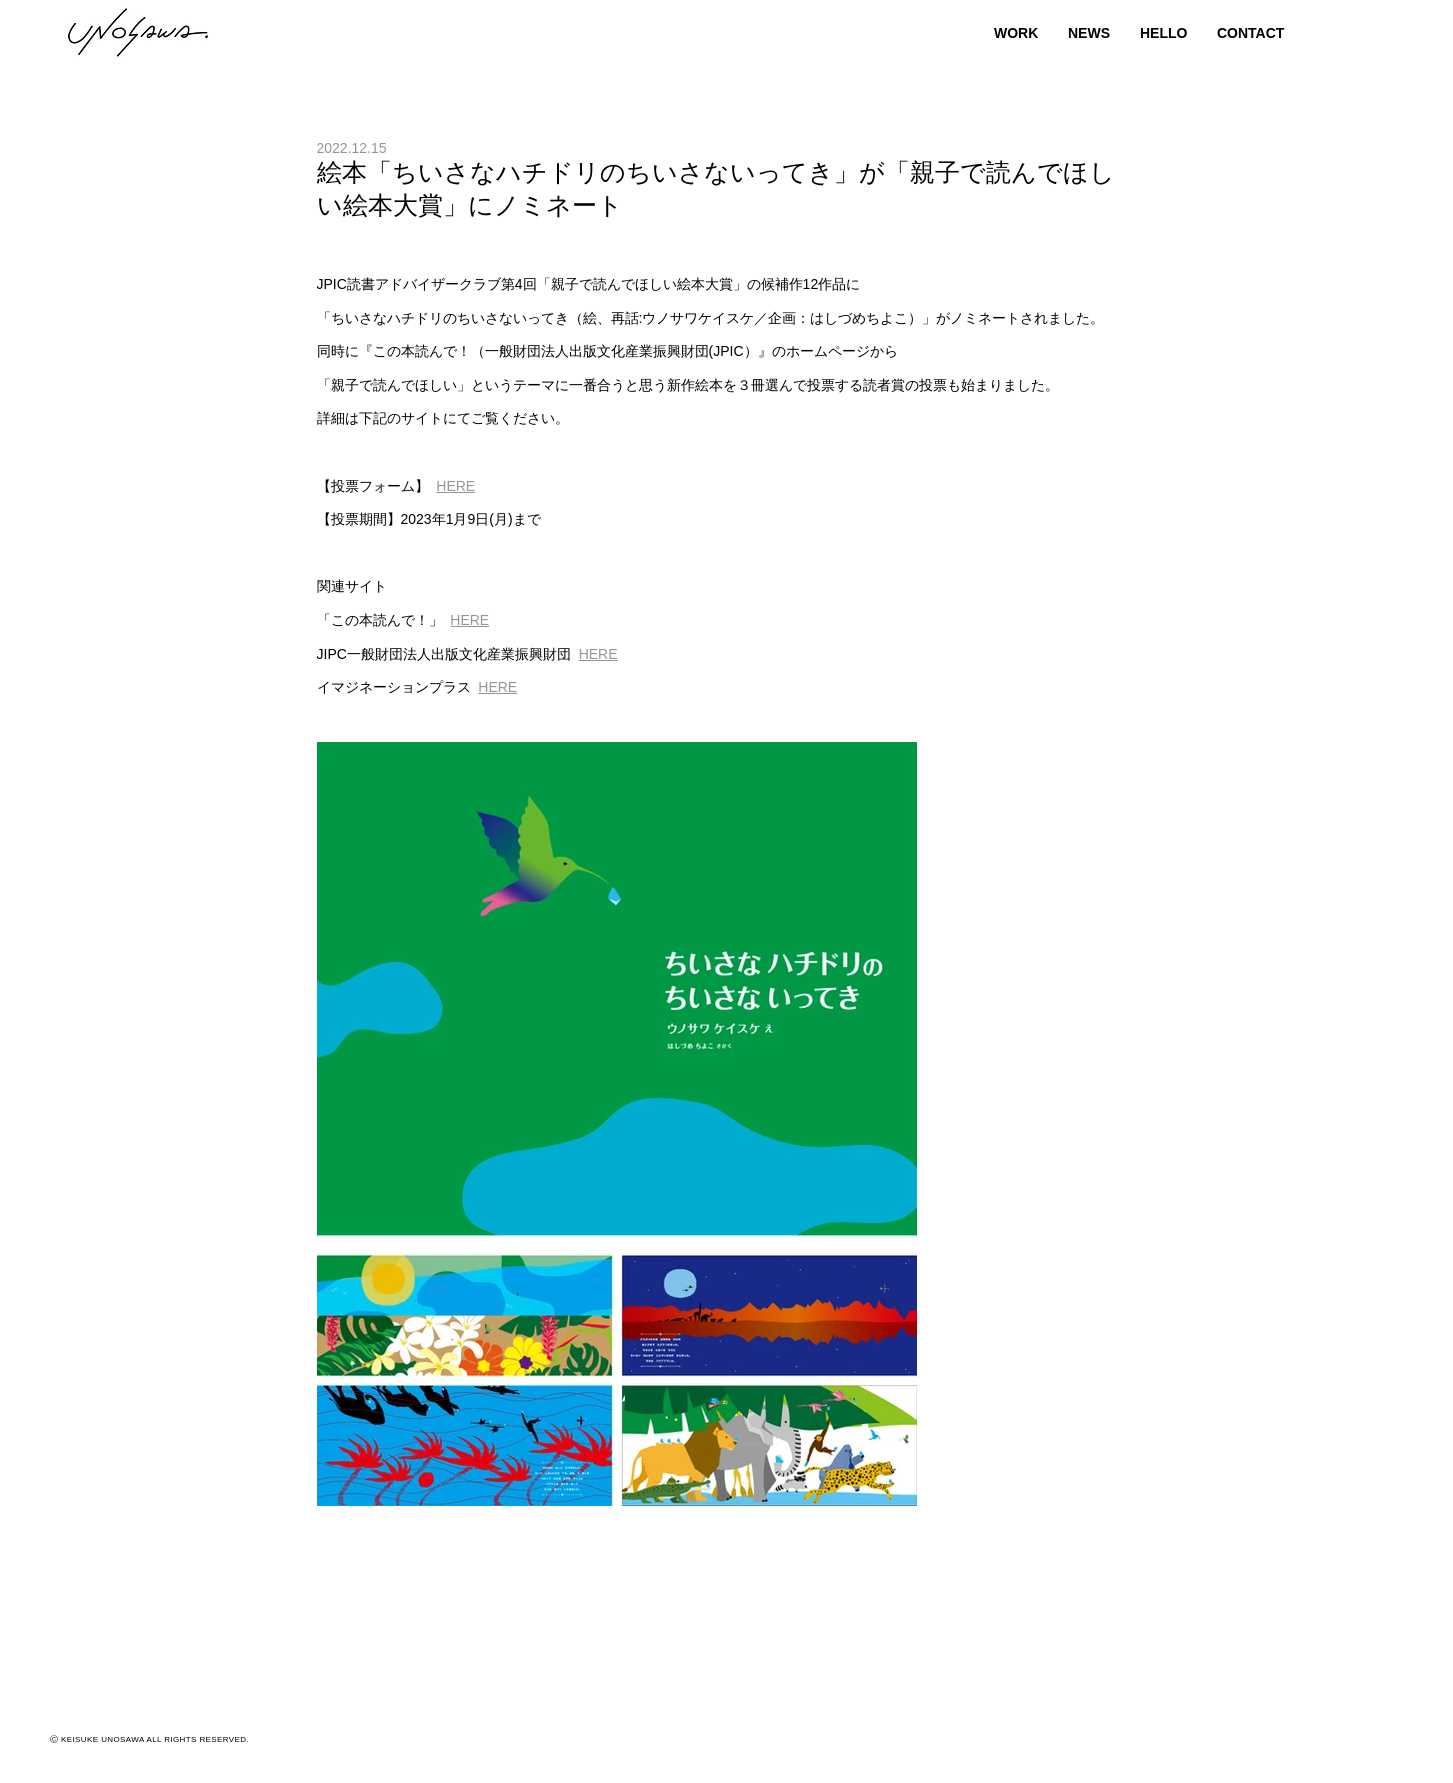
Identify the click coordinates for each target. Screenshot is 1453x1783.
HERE (455, 486)
